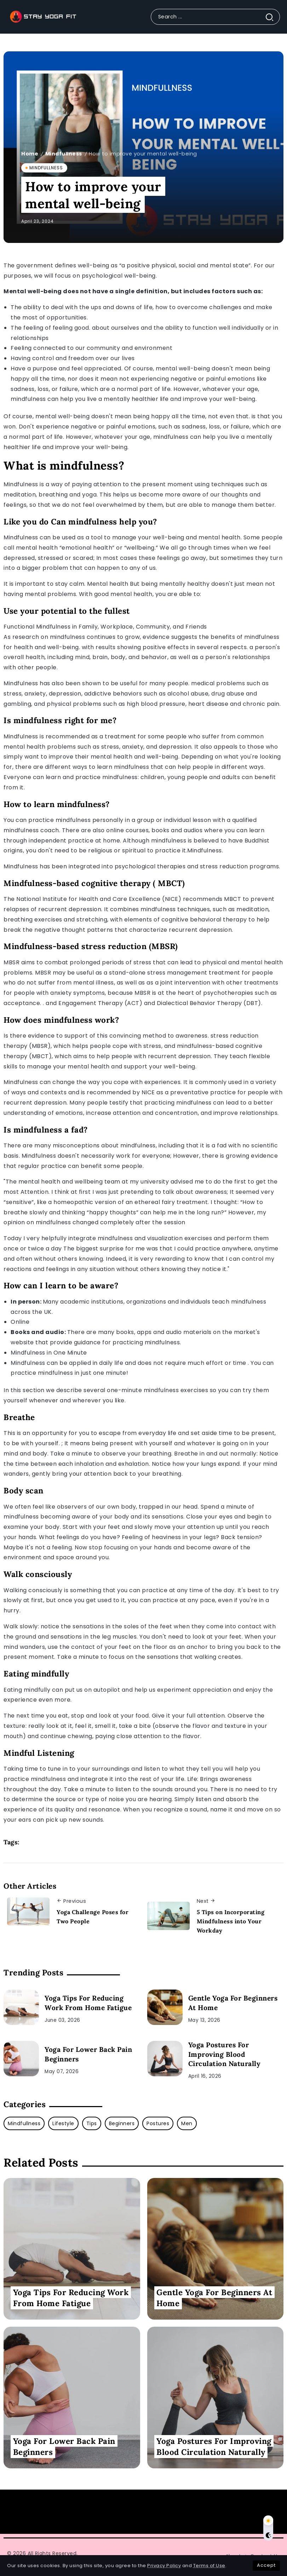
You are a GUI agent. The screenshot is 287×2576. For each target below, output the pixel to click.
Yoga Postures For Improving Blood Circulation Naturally (224, 2054)
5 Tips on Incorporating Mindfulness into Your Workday (231, 1921)
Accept (266, 2565)
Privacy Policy (164, 2565)
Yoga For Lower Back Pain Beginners (88, 2054)
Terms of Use (209, 2565)
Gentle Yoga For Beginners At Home (233, 2003)
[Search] (215, 16)
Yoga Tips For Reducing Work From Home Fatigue (88, 2003)
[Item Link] (21, 2007)
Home (29, 153)
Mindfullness (63, 153)
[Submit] (272, 16)
